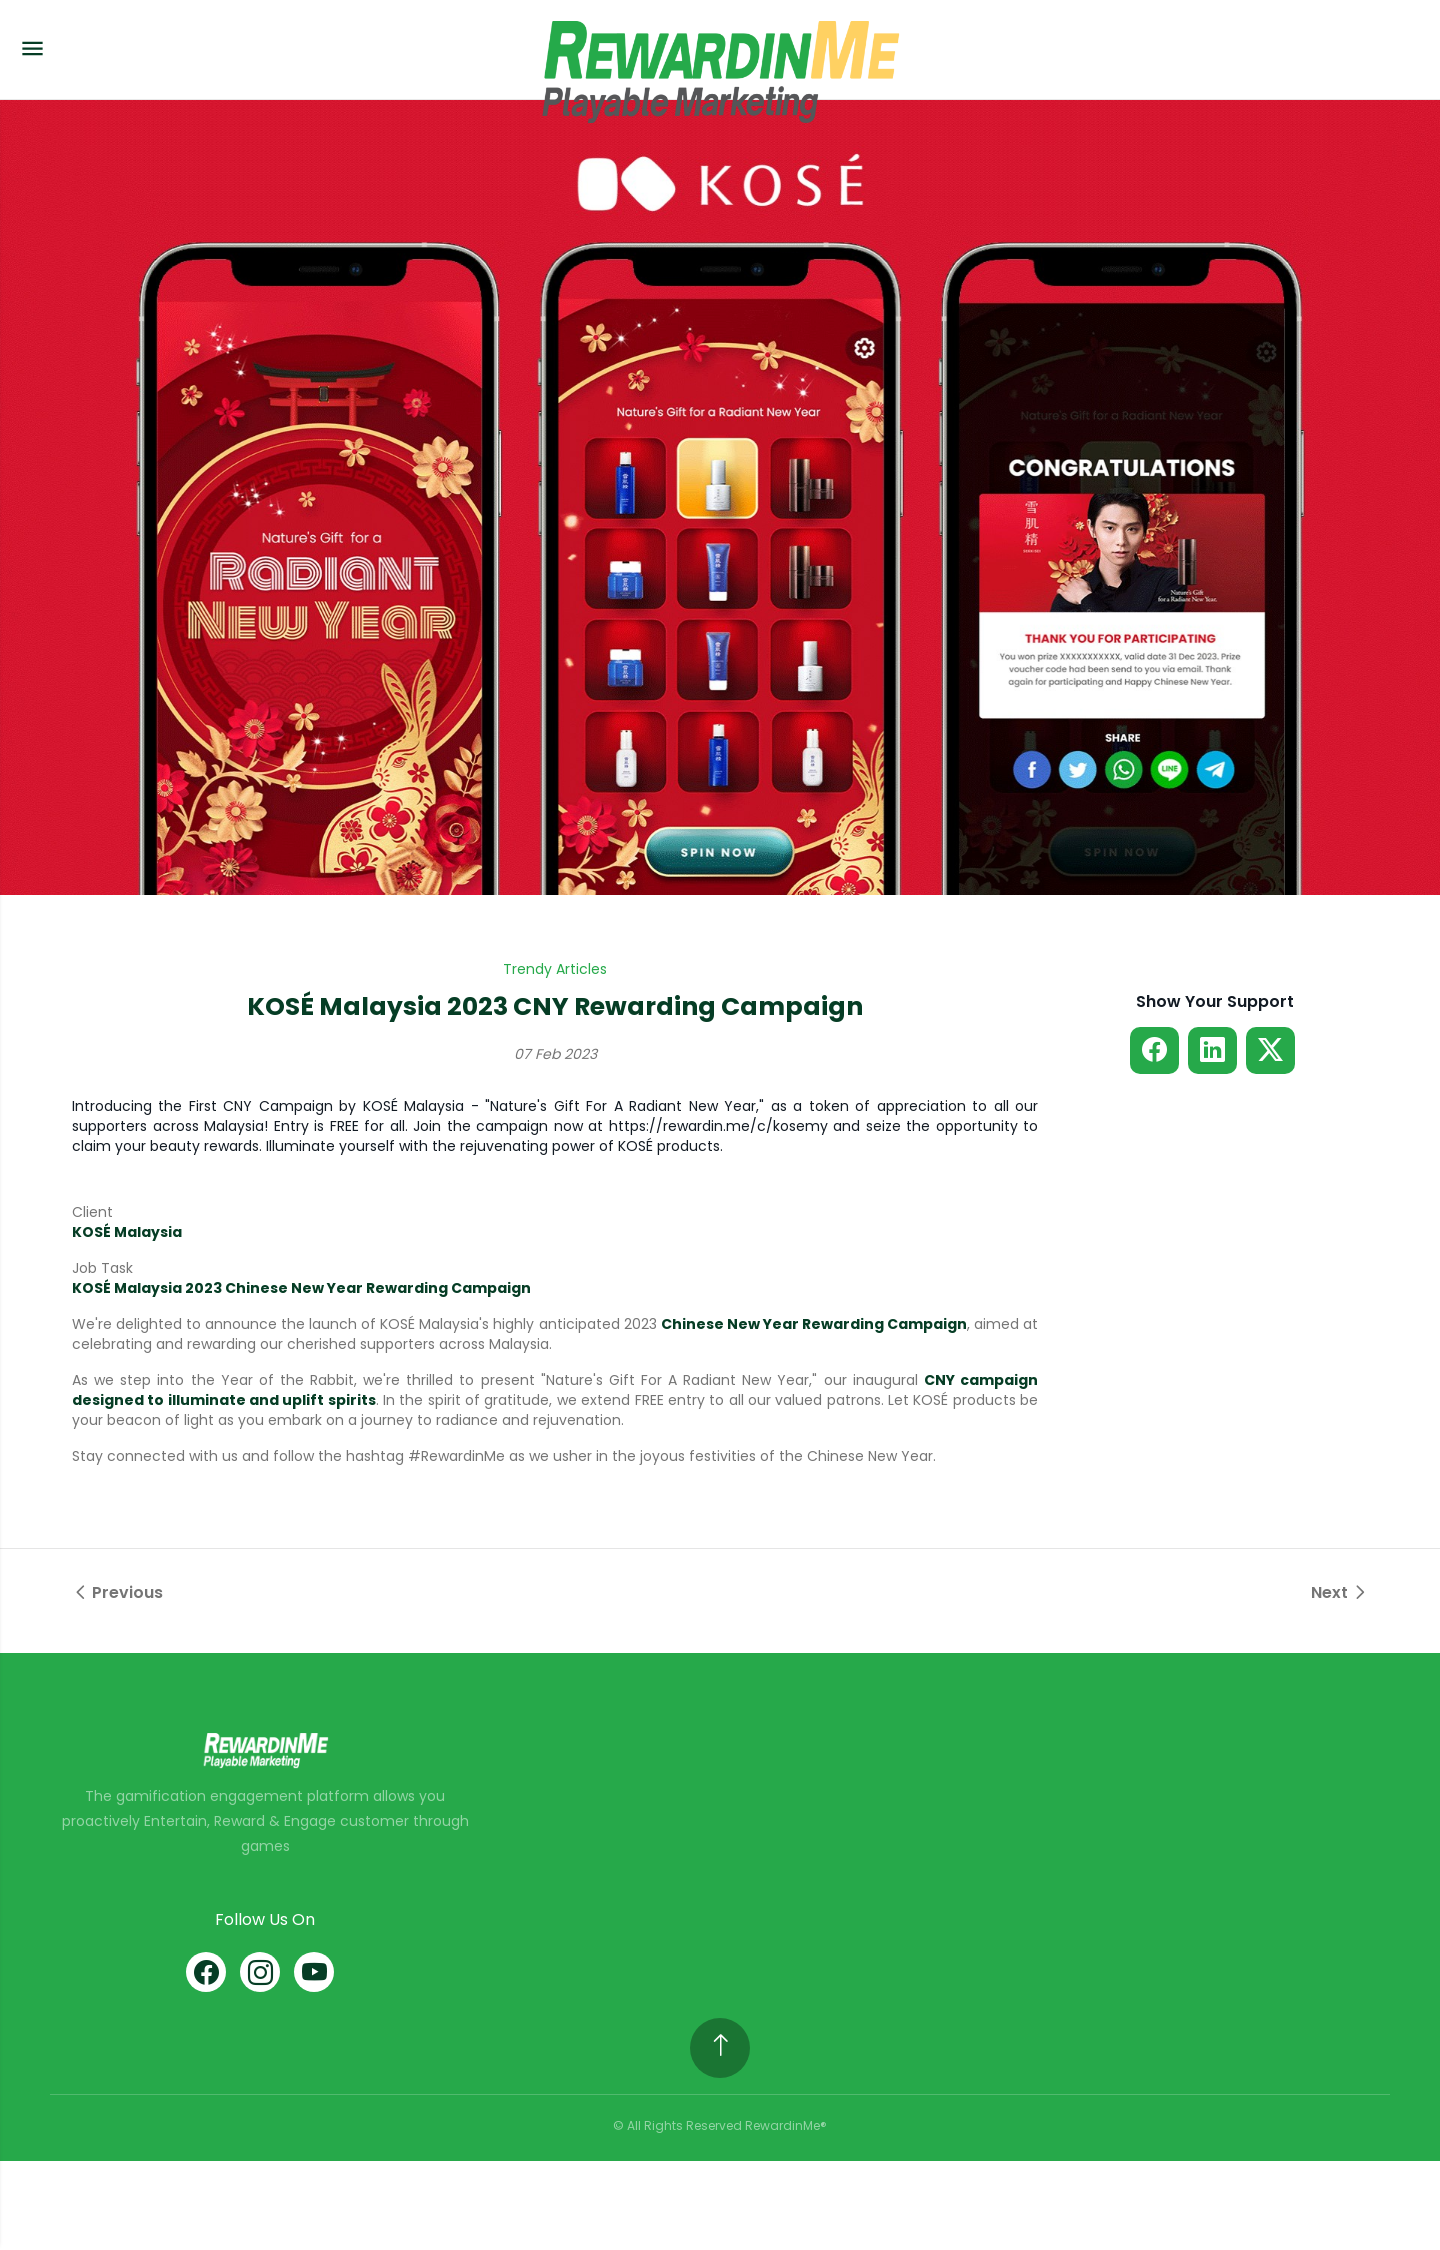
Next (1339, 1592)
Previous (117, 1592)
